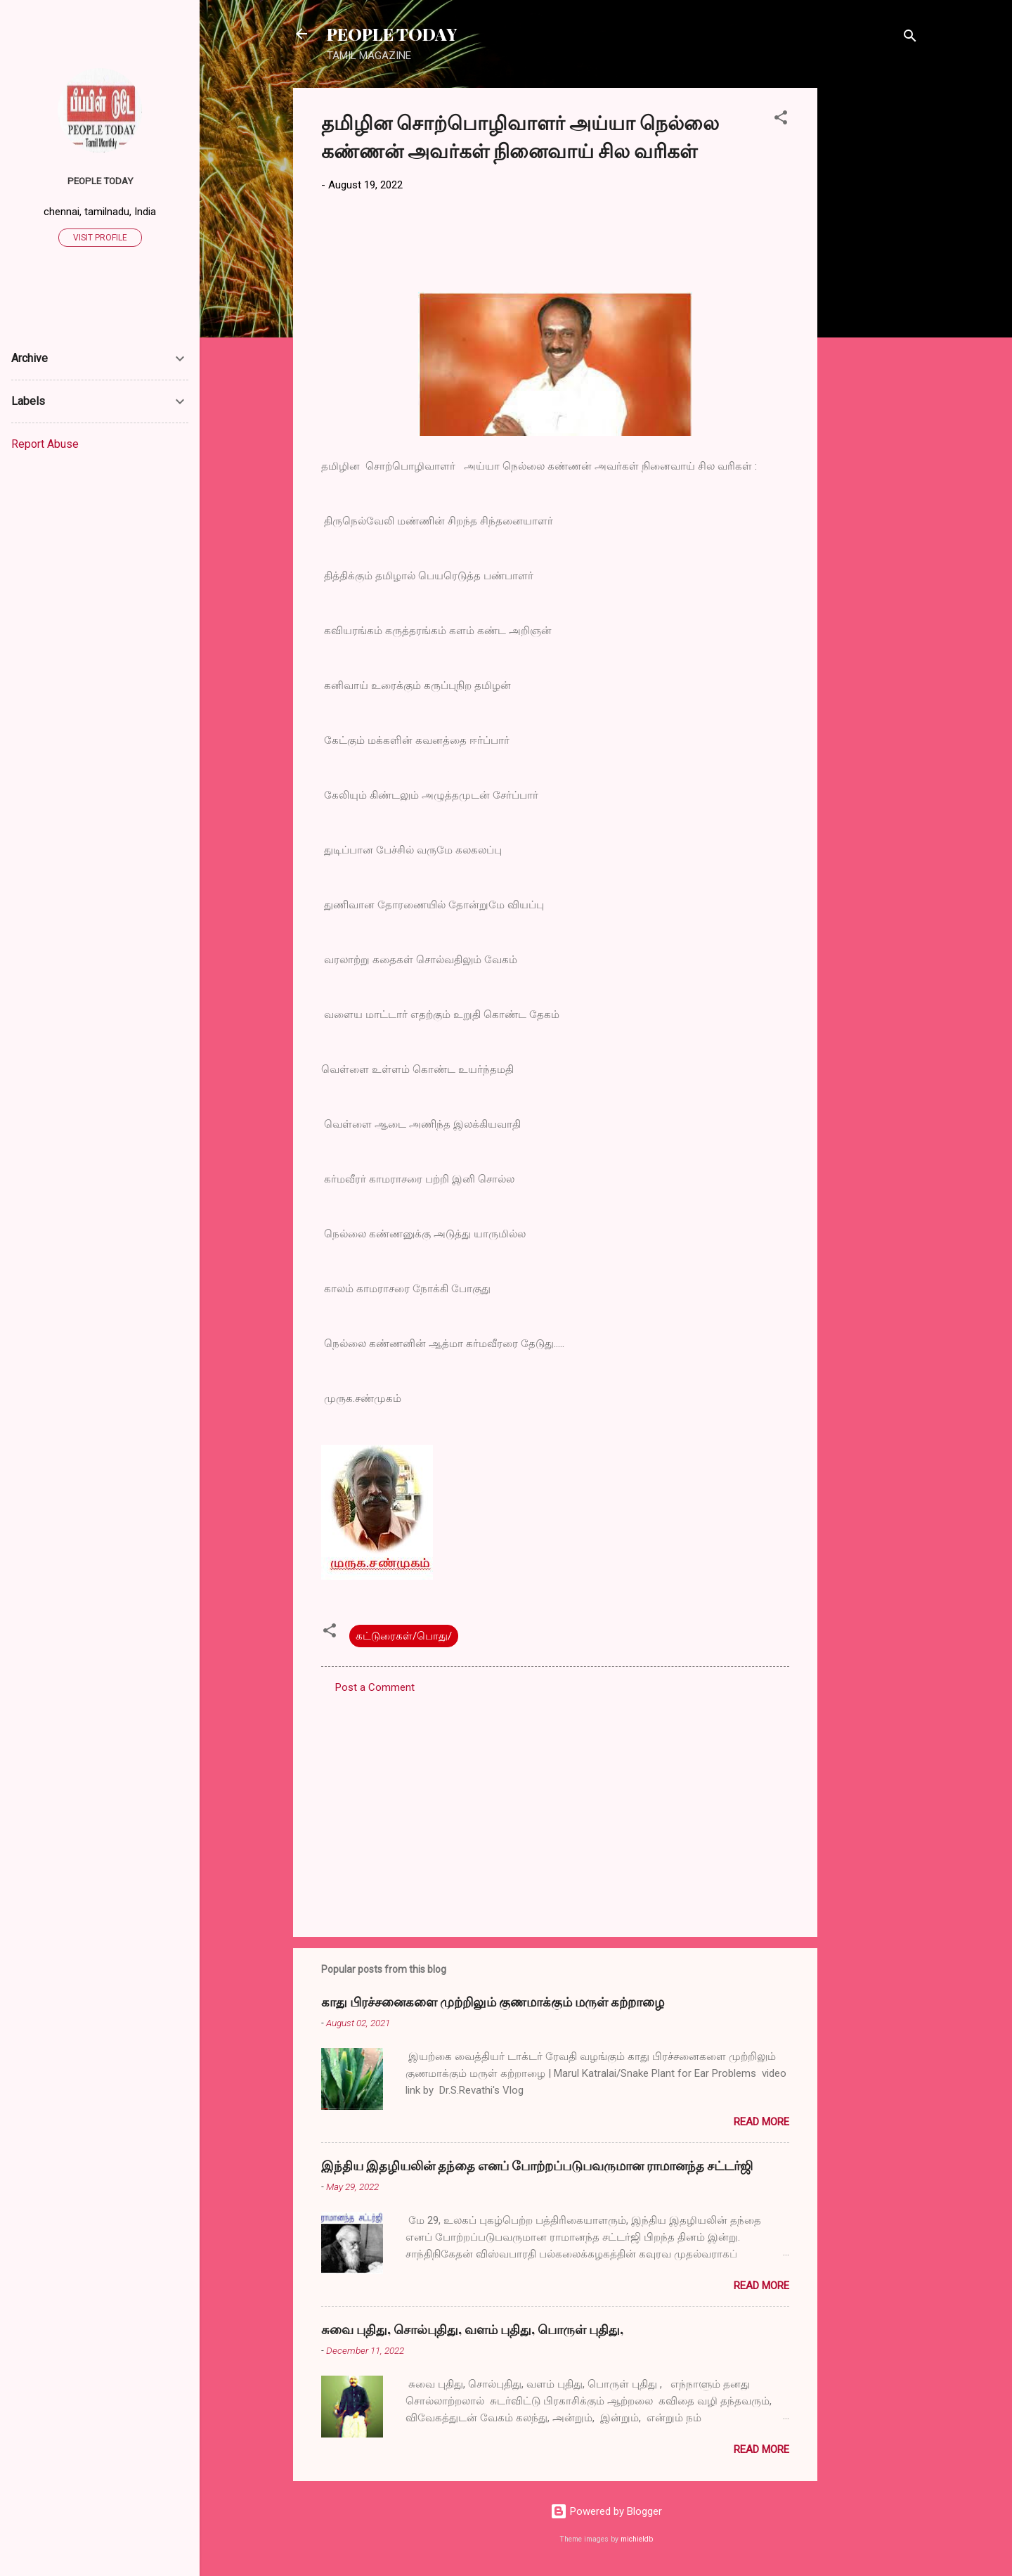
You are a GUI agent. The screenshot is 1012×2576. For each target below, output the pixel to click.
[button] (780, 120)
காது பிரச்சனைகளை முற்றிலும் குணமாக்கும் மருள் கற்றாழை (492, 2001)
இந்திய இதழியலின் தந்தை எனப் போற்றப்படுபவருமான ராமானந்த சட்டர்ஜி (537, 2165)
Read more (761, 2121)
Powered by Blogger (606, 2511)
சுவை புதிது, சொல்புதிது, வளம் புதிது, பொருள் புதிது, (472, 2329)
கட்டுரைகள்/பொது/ (404, 1636)
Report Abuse (45, 444)
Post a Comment (375, 1687)
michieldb (637, 2539)
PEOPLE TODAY (392, 33)
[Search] (910, 38)
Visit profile (100, 238)
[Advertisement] (874, 299)
